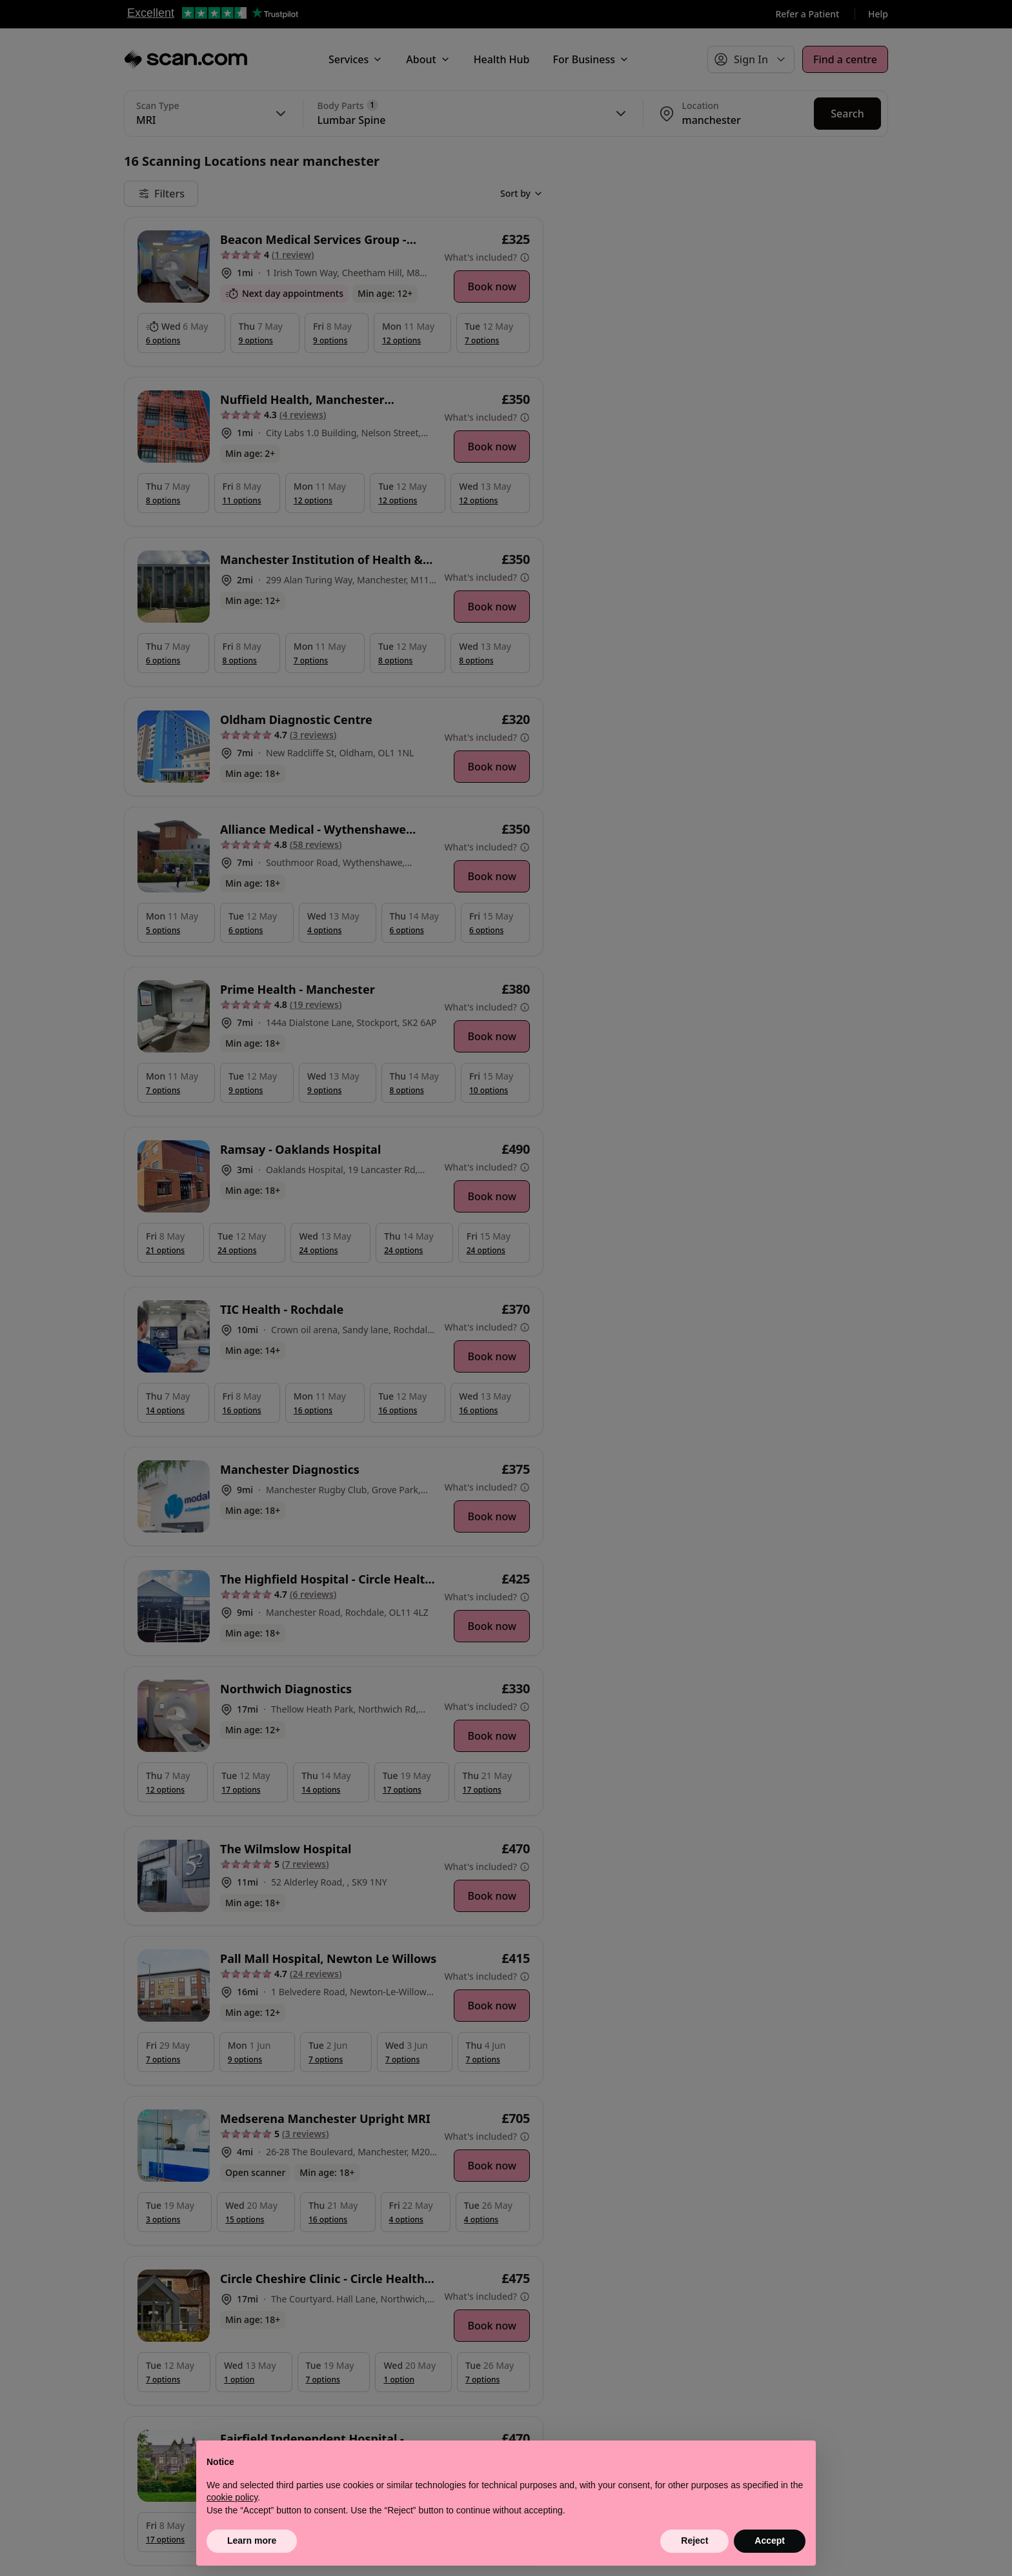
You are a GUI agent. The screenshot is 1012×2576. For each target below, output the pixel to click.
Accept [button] (769, 2540)
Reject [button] (694, 2540)
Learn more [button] (251, 2540)
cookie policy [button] (232, 2497)
